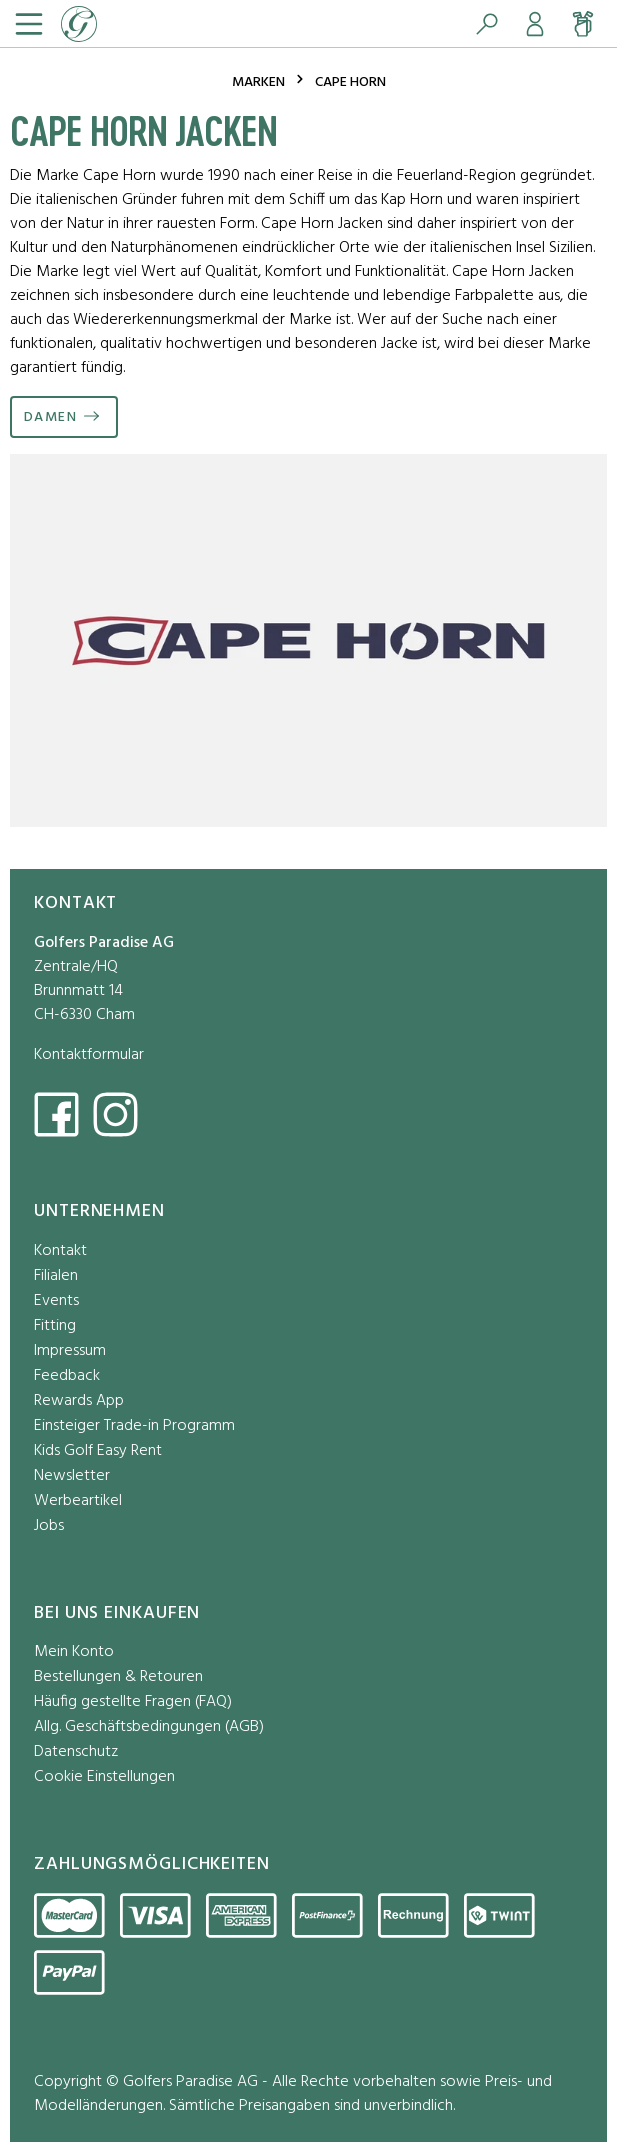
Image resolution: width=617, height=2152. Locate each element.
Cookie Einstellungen (104, 1777)
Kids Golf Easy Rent (98, 1451)
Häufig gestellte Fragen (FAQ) (133, 1702)
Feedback (67, 1376)
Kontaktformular (89, 1055)
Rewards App (79, 1401)
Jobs (49, 1526)
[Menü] (27, 24)
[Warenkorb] (583, 24)
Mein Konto (74, 1652)
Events (56, 1301)
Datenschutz (76, 1752)
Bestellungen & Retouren (118, 1677)
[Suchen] (487, 24)
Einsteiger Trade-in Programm (134, 1426)
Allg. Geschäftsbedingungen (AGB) (149, 1727)
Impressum (70, 1351)
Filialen (56, 1276)
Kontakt (60, 1251)
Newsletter (72, 1476)
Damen (50, 417)
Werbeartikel (78, 1501)
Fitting (55, 1326)
